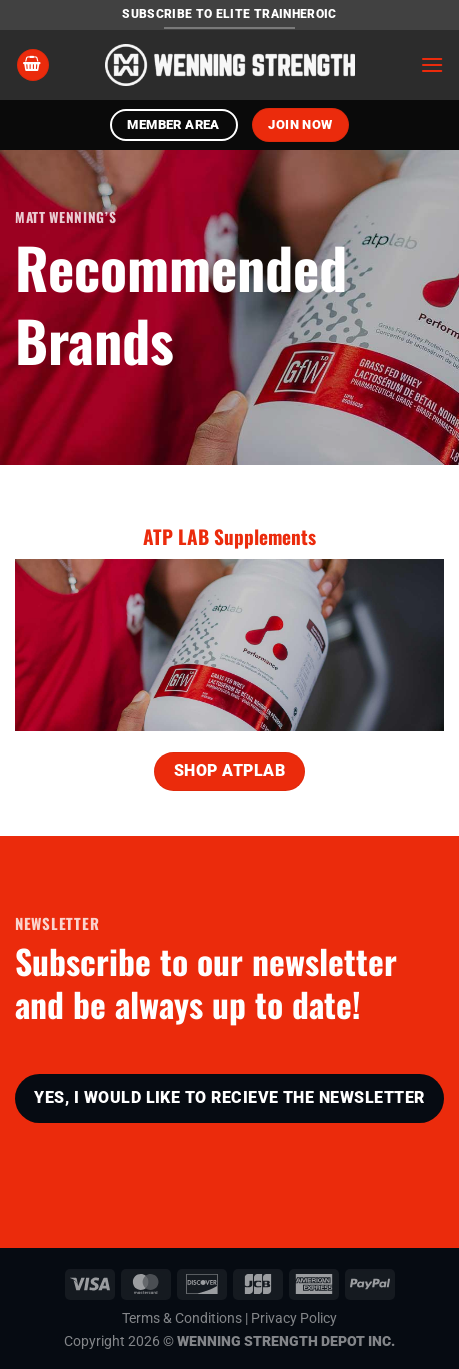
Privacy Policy (294, 1318)
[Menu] (432, 64)
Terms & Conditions (182, 1318)
